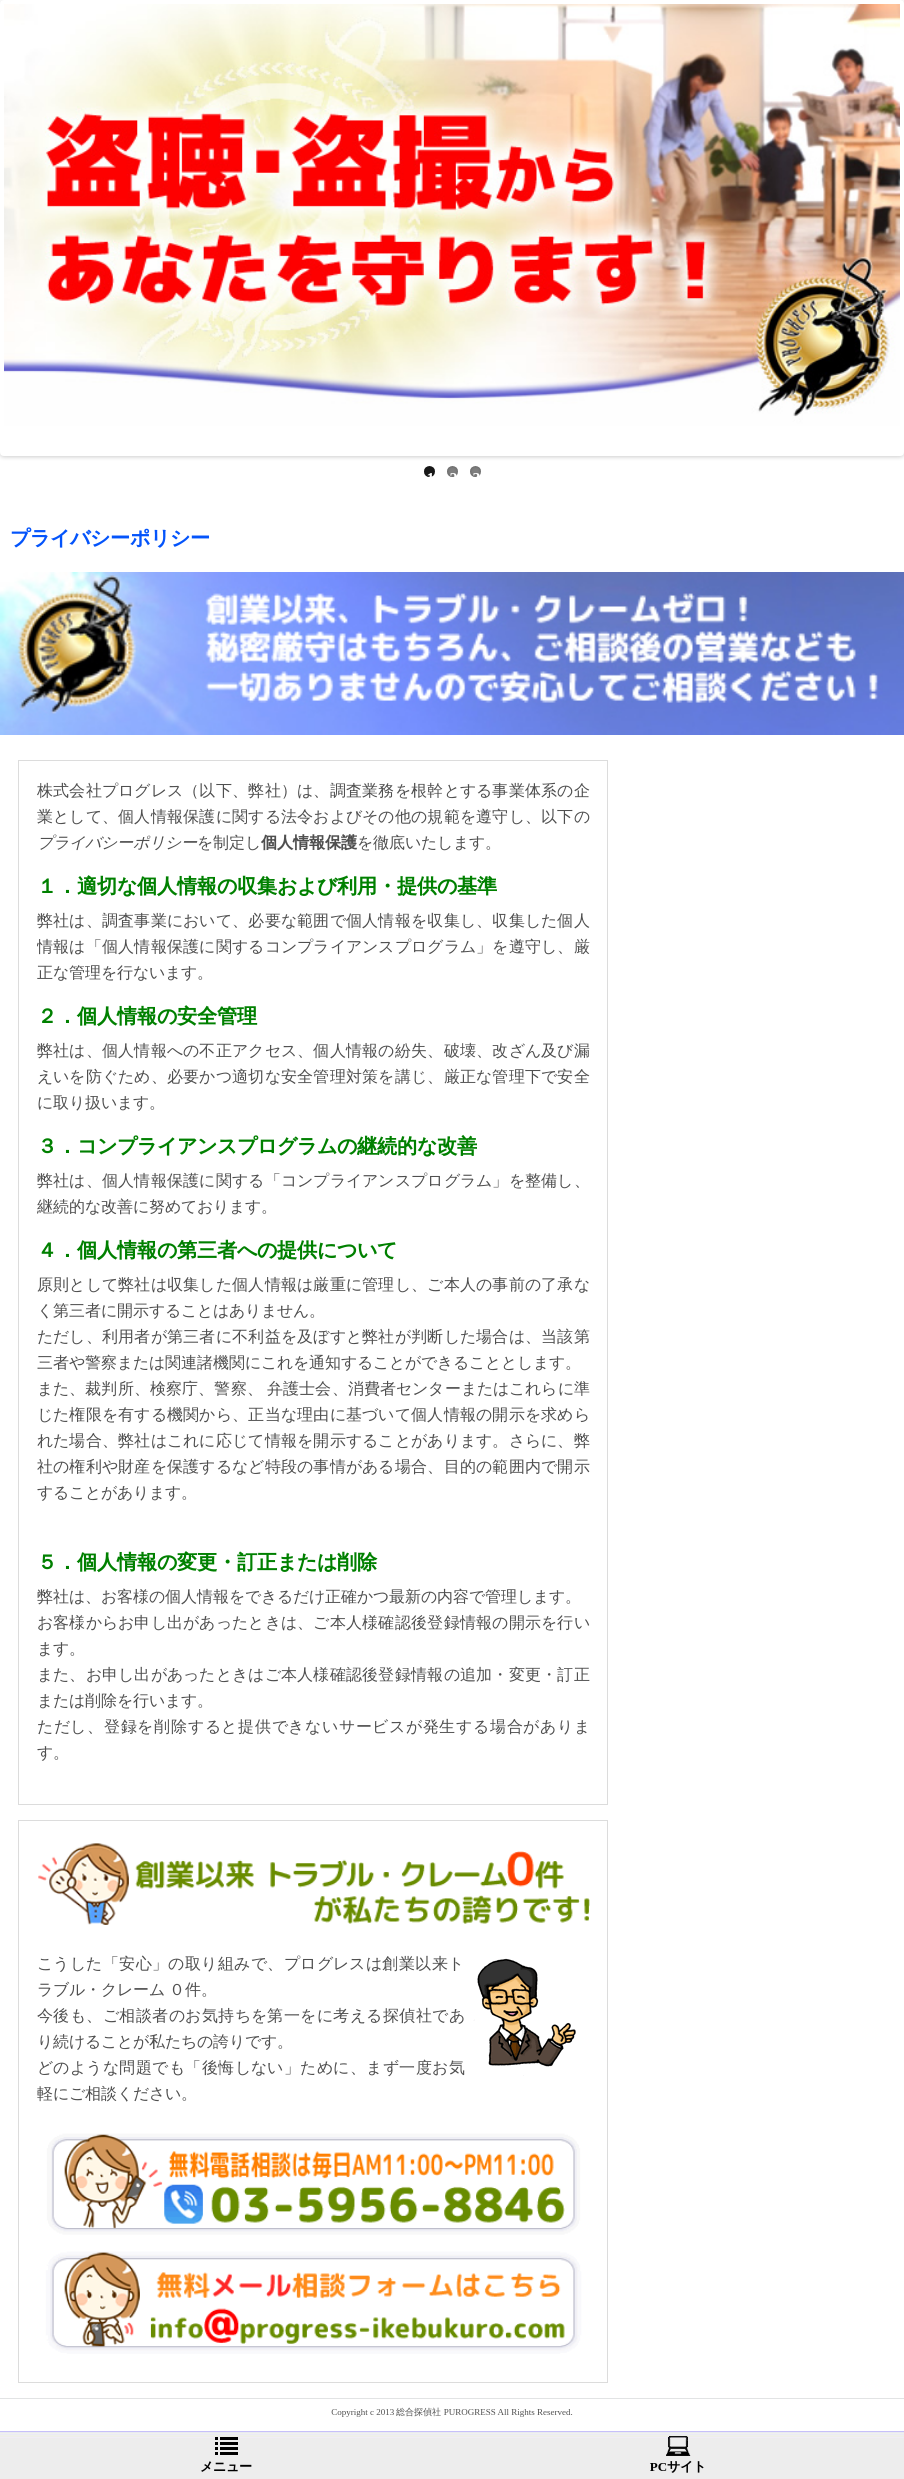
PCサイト (678, 2455)
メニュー (226, 2455)
